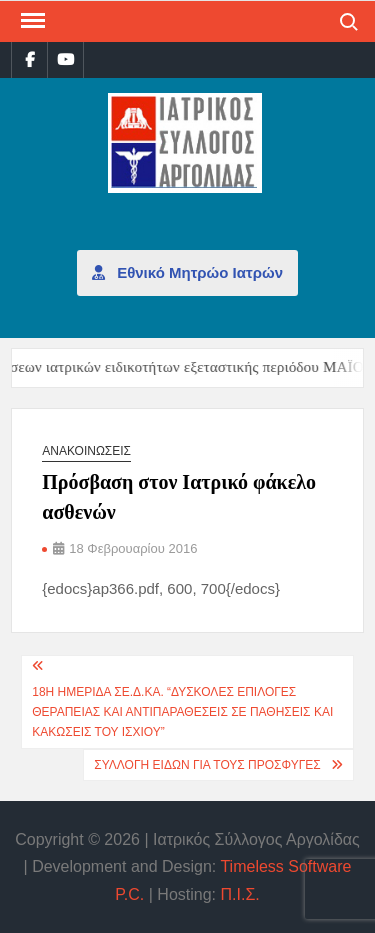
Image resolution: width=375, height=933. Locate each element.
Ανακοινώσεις (86, 451)
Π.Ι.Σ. (240, 894)
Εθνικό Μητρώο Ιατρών (187, 272)
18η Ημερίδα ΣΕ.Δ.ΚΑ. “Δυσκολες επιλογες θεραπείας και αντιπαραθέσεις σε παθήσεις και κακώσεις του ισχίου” (182, 712)
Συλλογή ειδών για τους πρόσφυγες (207, 765)
